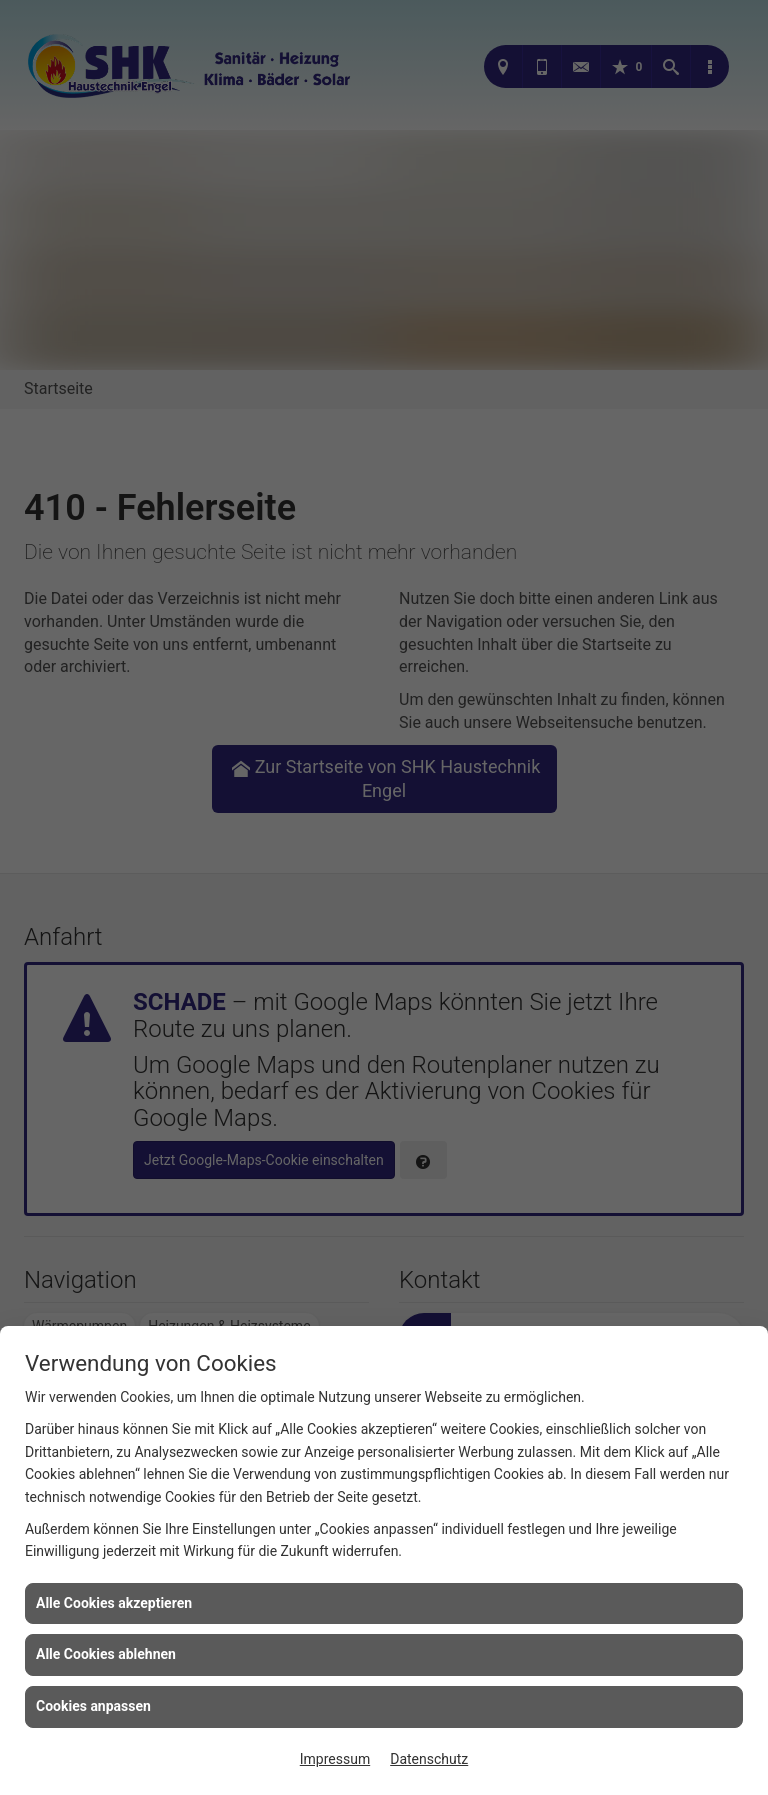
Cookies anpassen (93, 1706)
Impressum (335, 1759)
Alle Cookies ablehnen (106, 1654)
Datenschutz (429, 1759)
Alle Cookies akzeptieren (114, 1603)
